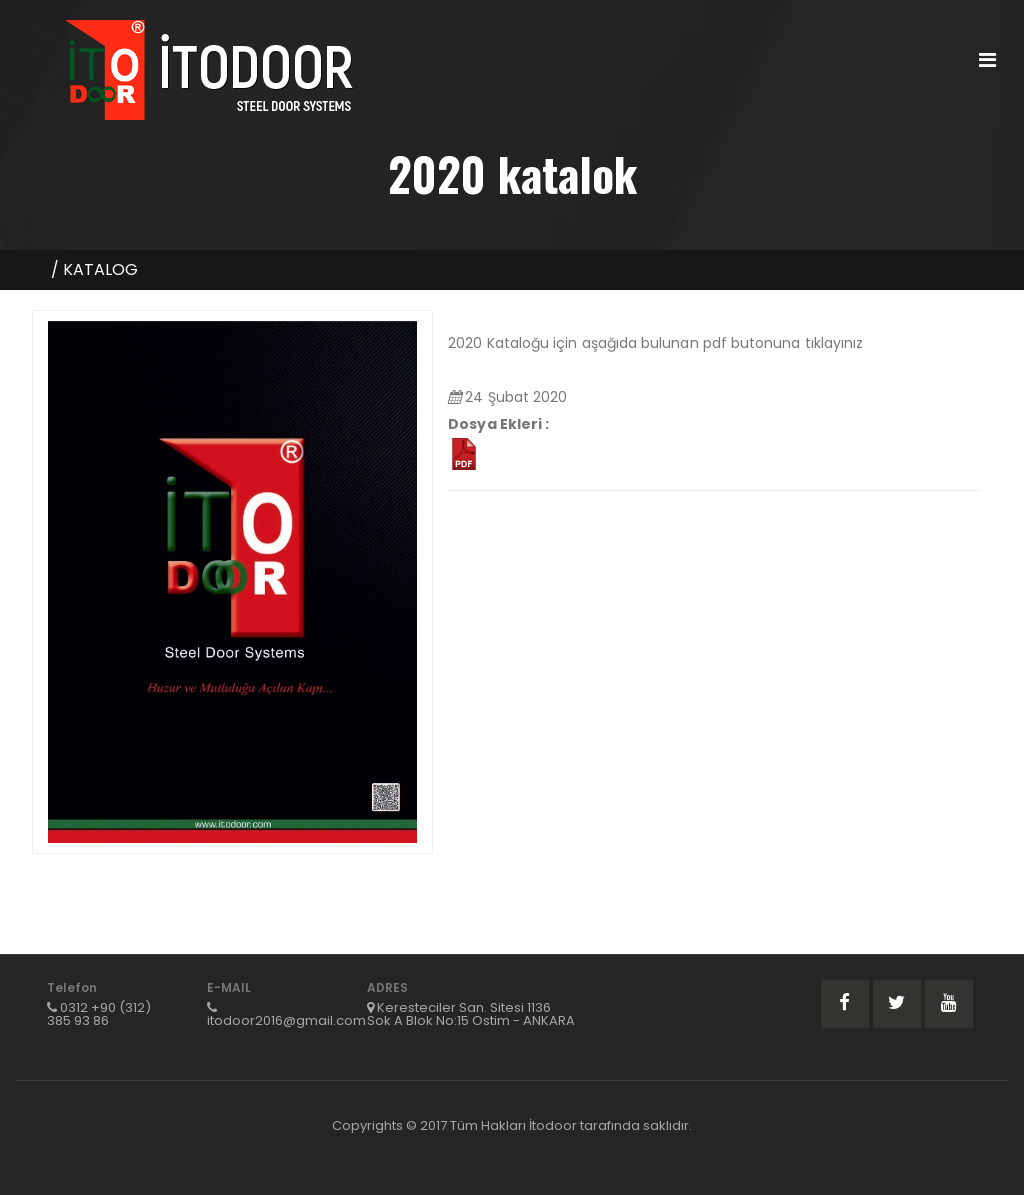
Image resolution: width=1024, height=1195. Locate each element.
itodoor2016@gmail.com (286, 1020)
